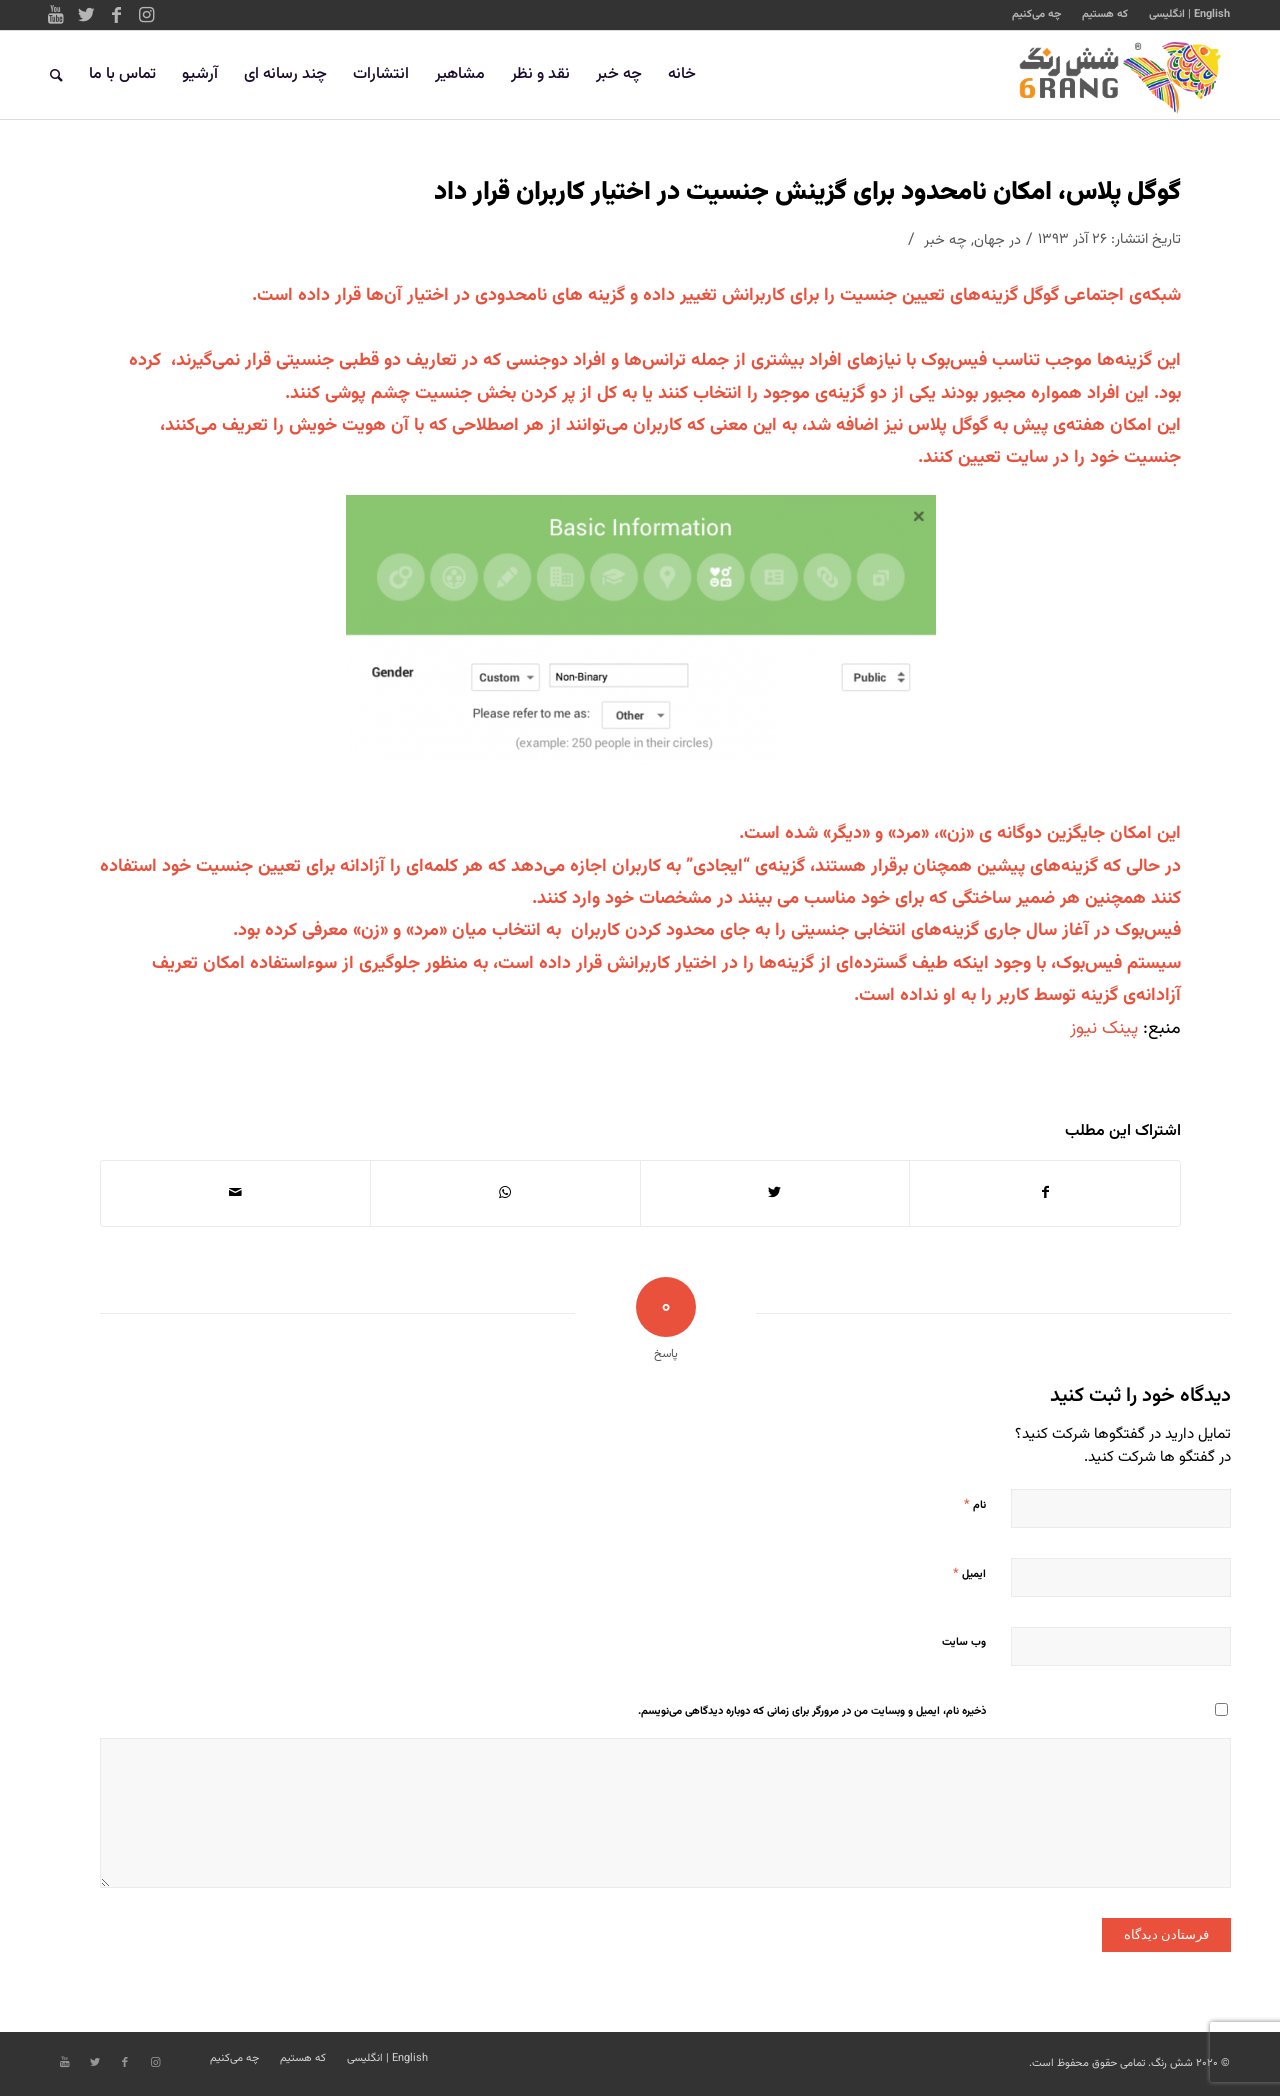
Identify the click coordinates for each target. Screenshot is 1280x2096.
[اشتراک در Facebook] (1045, 1193)
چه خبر (945, 240)
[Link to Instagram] (146, 15)
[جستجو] (56, 75)
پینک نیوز (1104, 1029)
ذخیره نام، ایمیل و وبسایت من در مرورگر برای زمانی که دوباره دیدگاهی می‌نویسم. (812, 1711)
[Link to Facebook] (116, 15)
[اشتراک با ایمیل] (235, 1193)
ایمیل (969, 1574)
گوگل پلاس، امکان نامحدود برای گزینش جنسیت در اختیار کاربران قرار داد (807, 192)
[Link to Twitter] (86, 15)
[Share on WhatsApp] (505, 1193)
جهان (989, 240)
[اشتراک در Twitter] (775, 1193)
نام (975, 1505)
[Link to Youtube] (56, 15)
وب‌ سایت (964, 1642)
